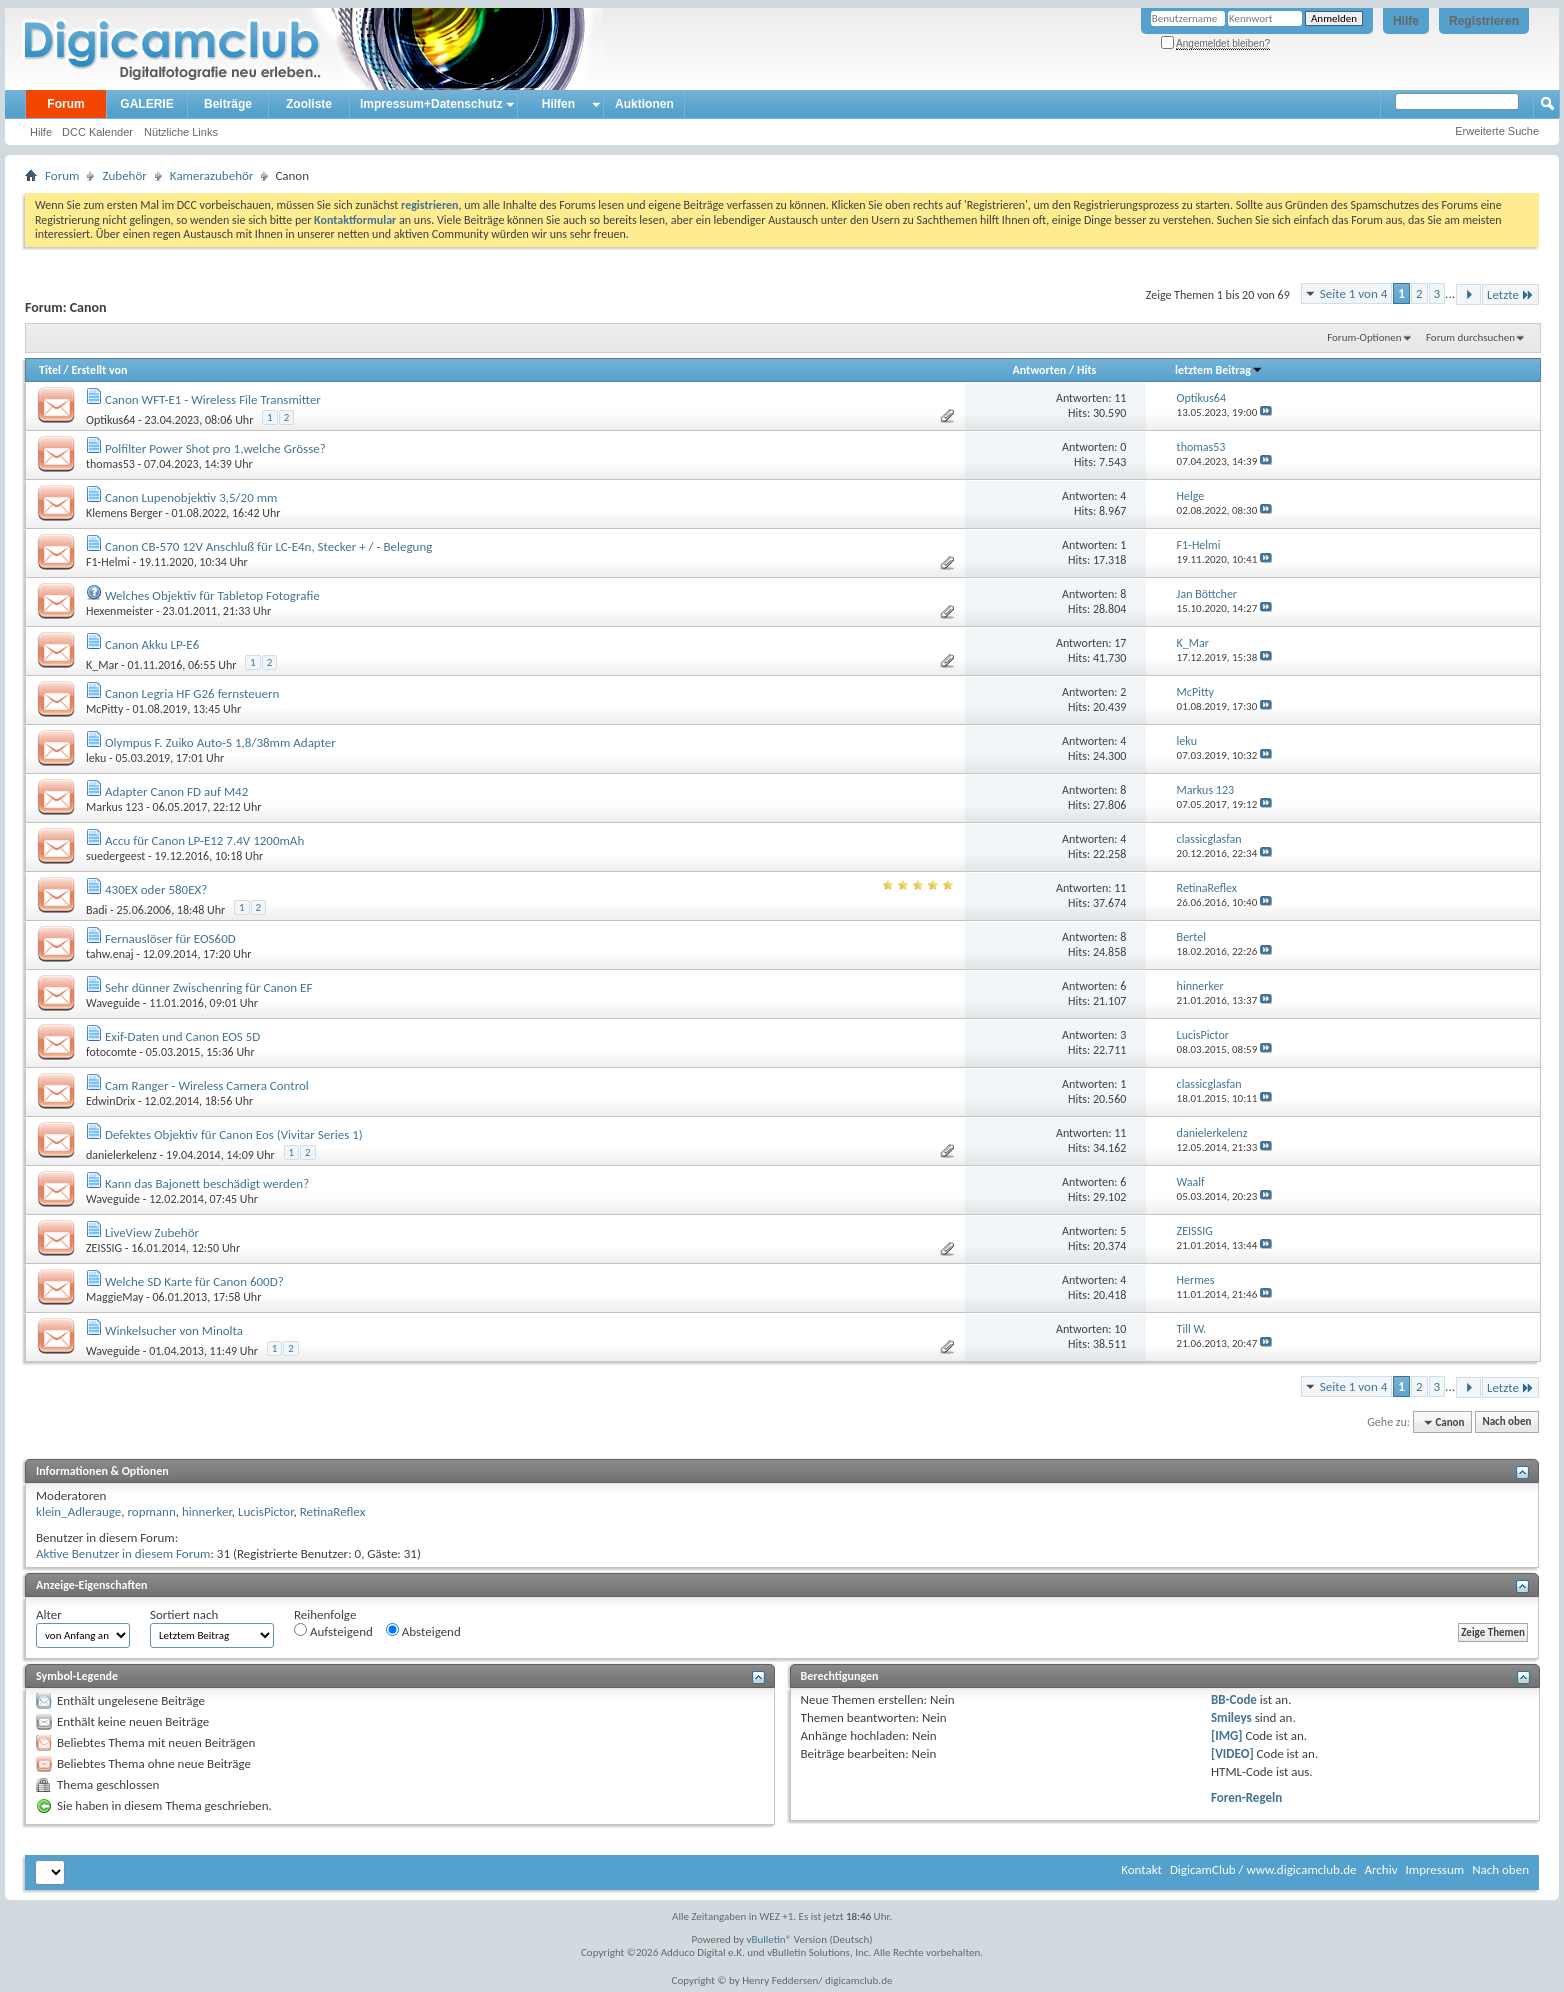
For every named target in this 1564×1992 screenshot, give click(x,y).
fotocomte (111, 1052)
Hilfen (558, 104)
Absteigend (423, 1631)
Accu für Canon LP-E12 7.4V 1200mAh (204, 840)
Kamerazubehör (212, 175)
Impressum (1434, 1869)
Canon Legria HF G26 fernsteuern (192, 693)
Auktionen (644, 104)
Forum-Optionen (1364, 337)
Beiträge (228, 104)
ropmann (151, 1511)
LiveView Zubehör (152, 1232)
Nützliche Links (181, 132)
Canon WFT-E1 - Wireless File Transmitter (213, 399)
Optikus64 (110, 420)
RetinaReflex (333, 1511)
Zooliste (309, 104)
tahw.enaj (110, 954)
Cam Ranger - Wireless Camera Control (207, 1085)
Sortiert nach (184, 1614)
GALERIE (146, 104)
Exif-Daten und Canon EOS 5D (182, 1036)
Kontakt (1141, 1869)
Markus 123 (114, 807)
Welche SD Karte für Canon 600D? (194, 1281)
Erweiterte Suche (1497, 131)
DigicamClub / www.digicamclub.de (1263, 1869)
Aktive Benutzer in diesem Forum (123, 1553)
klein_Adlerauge (78, 1511)
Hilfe (1406, 21)
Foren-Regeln (1246, 1797)
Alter (49, 1614)
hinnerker (207, 1511)
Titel (50, 370)
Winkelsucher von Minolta (174, 1330)
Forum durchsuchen (1470, 337)
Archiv (1380, 1869)
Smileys (1231, 1717)
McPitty (104, 709)
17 (1120, 643)
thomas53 (110, 464)
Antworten (1039, 370)
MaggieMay (114, 1297)
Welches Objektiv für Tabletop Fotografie (212, 595)
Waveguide (113, 1003)
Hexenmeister (119, 611)
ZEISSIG (104, 1248)
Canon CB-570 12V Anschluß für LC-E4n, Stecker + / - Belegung (268, 546)
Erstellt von (99, 370)
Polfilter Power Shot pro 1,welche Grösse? (215, 448)
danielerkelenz (121, 1155)
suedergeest (115, 856)
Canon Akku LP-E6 (152, 644)
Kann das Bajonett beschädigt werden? (207, 1183)
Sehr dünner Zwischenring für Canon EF (208, 987)
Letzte (1510, 294)
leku (96, 758)
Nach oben (1506, 1422)
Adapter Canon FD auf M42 (176, 791)
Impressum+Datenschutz (431, 104)
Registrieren (1484, 21)
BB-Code (1234, 1699)
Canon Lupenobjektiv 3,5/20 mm (191, 497)
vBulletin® (769, 1939)
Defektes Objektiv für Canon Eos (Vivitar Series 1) (234, 1134)
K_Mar (102, 665)
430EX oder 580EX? (156, 889)
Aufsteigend (333, 1631)
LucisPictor (266, 1511)
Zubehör (124, 175)
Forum (65, 104)
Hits (1086, 370)
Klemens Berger (124, 513)
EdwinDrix (110, 1101)
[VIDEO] (1232, 1753)
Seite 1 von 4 (1354, 293)
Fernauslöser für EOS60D (170, 938)
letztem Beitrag (1219, 370)
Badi (96, 910)
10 (1120, 1329)
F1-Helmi (108, 562)
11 (1120, 398)
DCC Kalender (97, 132)
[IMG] (1227, 1735)
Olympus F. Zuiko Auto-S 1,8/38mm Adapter (220, 742)
